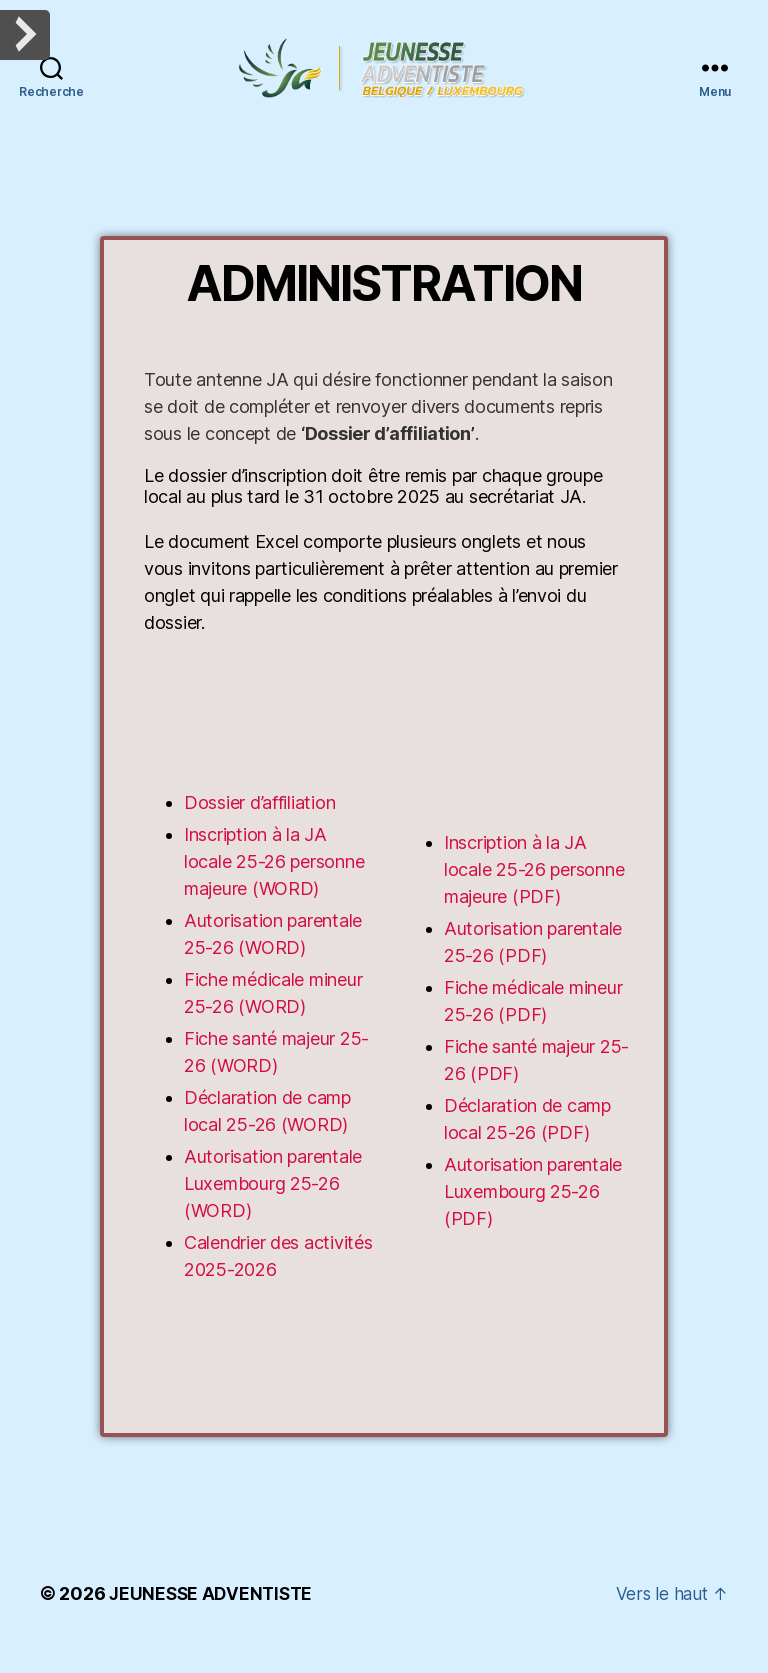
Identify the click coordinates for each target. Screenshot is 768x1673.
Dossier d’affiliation (259, 825)
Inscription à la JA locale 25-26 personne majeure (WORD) (274, 884)
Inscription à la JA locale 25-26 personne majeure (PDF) (534, 892)
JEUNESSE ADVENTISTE (213, 1616)
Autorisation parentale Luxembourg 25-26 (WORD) (273, 1206)
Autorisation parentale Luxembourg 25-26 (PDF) (533, 1214)
